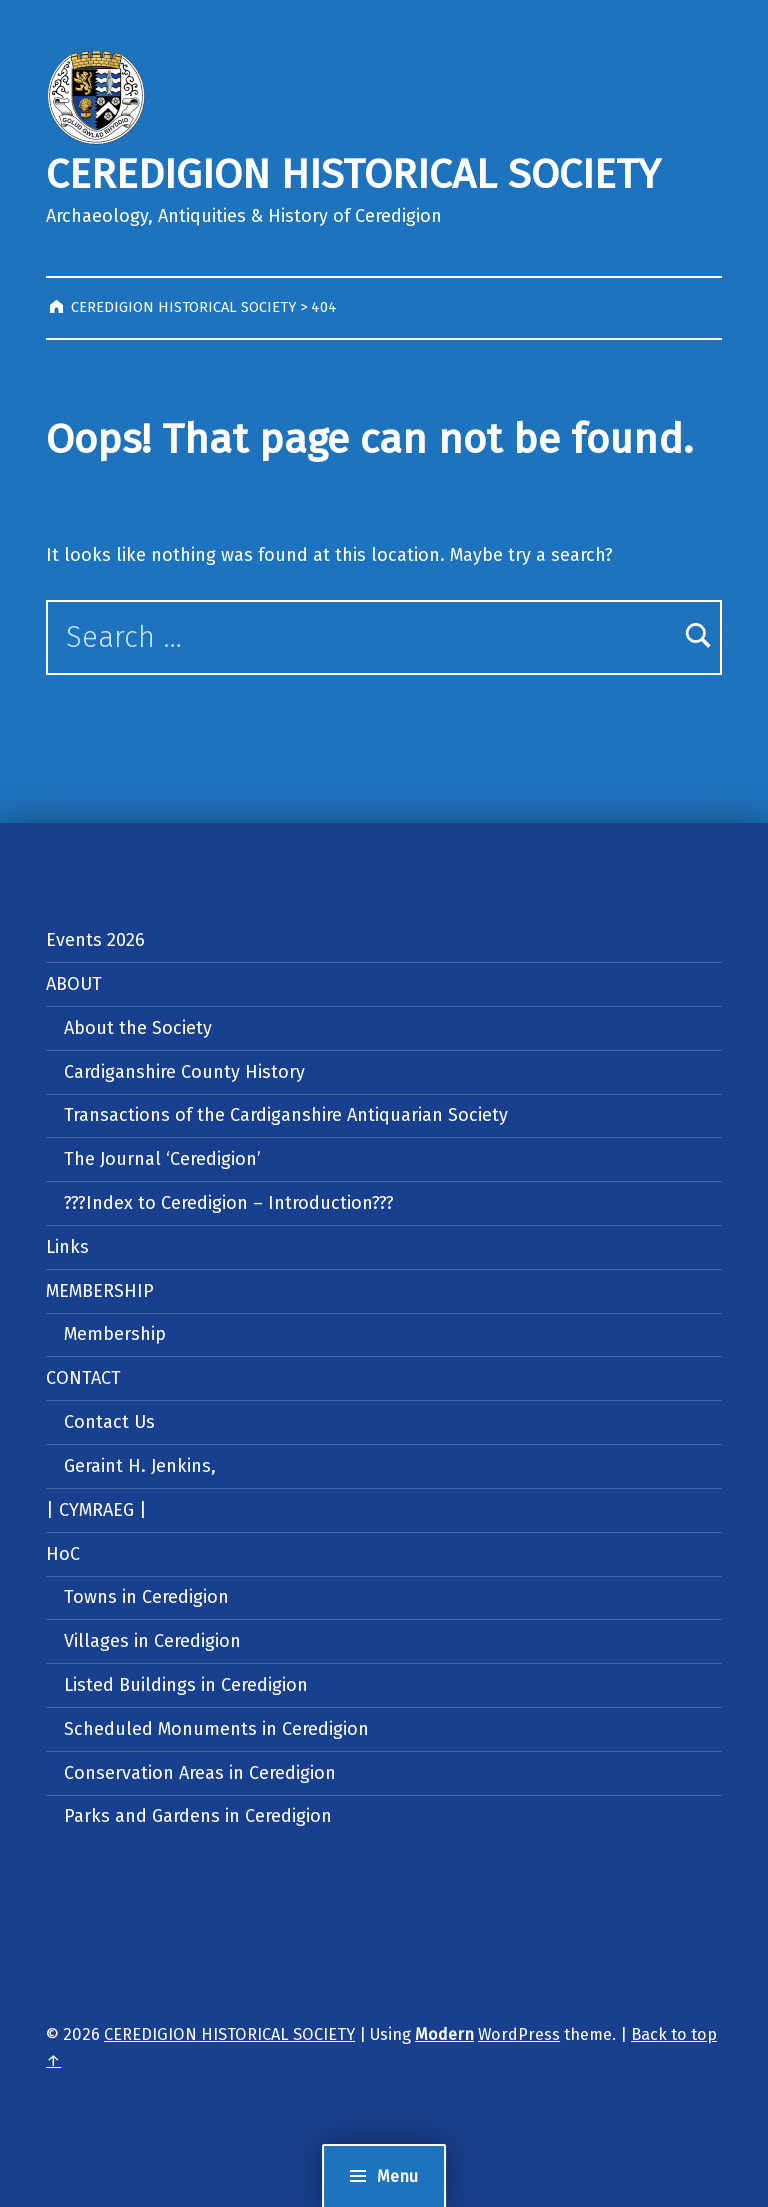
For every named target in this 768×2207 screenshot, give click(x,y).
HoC (63, 1554)
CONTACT (83, 1378)
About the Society (138, 1028)
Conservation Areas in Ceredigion (200, 1773)
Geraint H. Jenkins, (140, 1466)
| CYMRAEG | (96, 1510)
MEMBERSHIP (100, 1291)
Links (67, 1247)
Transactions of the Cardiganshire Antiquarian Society (286, 1115)
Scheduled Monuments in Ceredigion (216, 1729)
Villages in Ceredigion (152, 1641)
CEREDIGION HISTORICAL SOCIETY (353, 174)
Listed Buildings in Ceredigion (186, 1685)
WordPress (519, 2034)
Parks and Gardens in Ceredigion (198, 1816)
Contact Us (109, 1422)
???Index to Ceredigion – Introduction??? (229, 1203)
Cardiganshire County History (184, 1072)
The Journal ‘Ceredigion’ (162, 1159)
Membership (115, 1334)
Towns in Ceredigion (146, 1597)
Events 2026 (95, 940)
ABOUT (74, 984)
